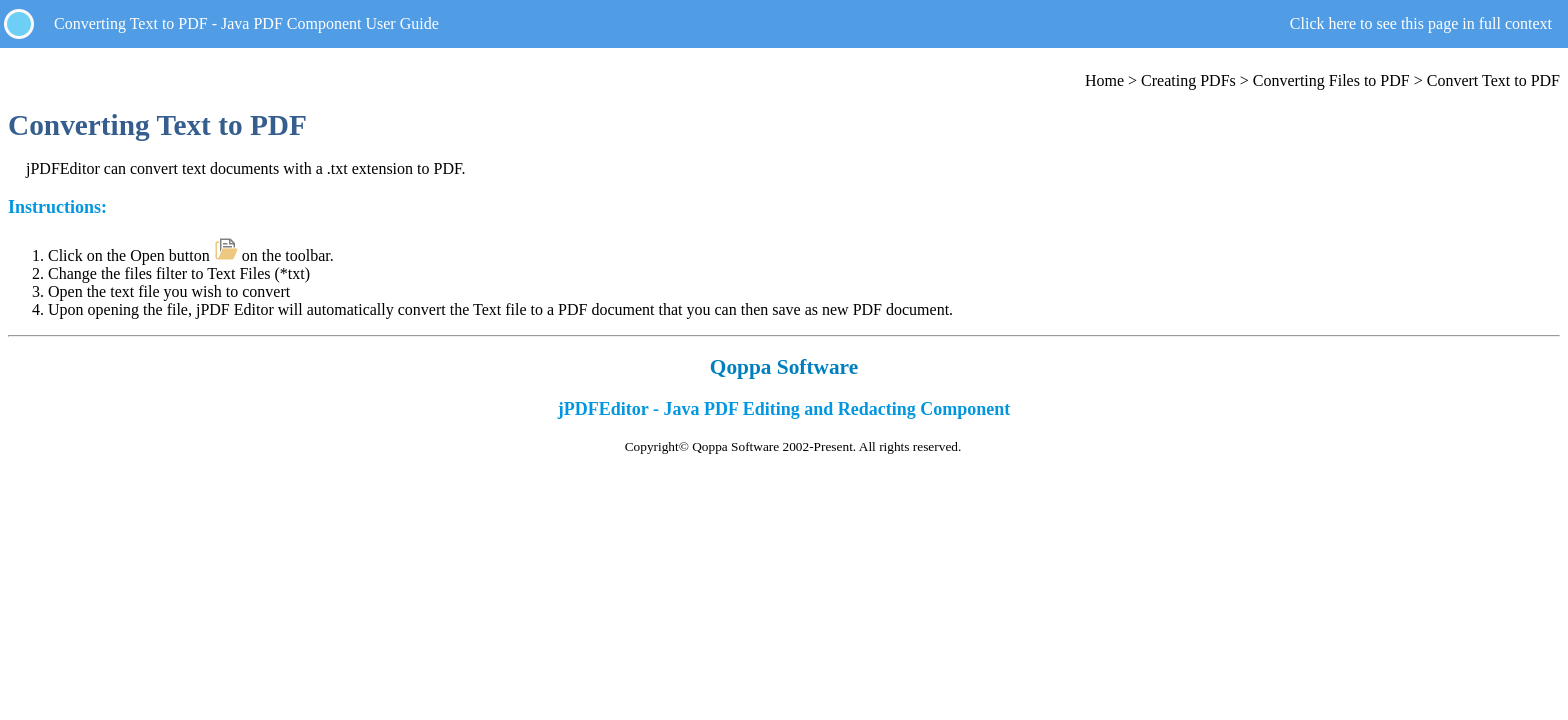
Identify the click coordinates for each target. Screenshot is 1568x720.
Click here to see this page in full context (1421, 23)
